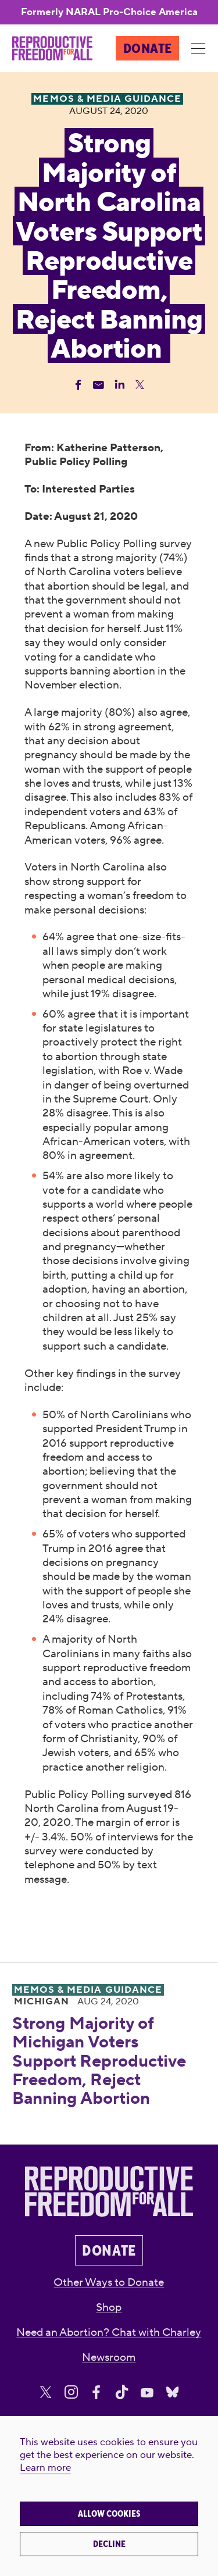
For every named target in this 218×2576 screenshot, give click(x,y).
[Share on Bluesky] (172, 2392)
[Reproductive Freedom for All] (52, 48)
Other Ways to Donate (108, 2282)
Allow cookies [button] (109, 2514)
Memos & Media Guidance (88, 1990)
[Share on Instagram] (71, 2392)
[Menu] (198, 49)
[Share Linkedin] (119, 384)
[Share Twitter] (140, 384)
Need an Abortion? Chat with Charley (108, 2332)
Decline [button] (109, 2544)
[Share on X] (45, 2392)
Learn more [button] (45, 2467)
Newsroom (108, 2357)
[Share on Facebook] (96, 2392)
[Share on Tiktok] (121, 2392)
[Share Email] (98, 384)
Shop (108, 2307)
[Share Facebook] (78, 384)
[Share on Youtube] (146, 2392)
